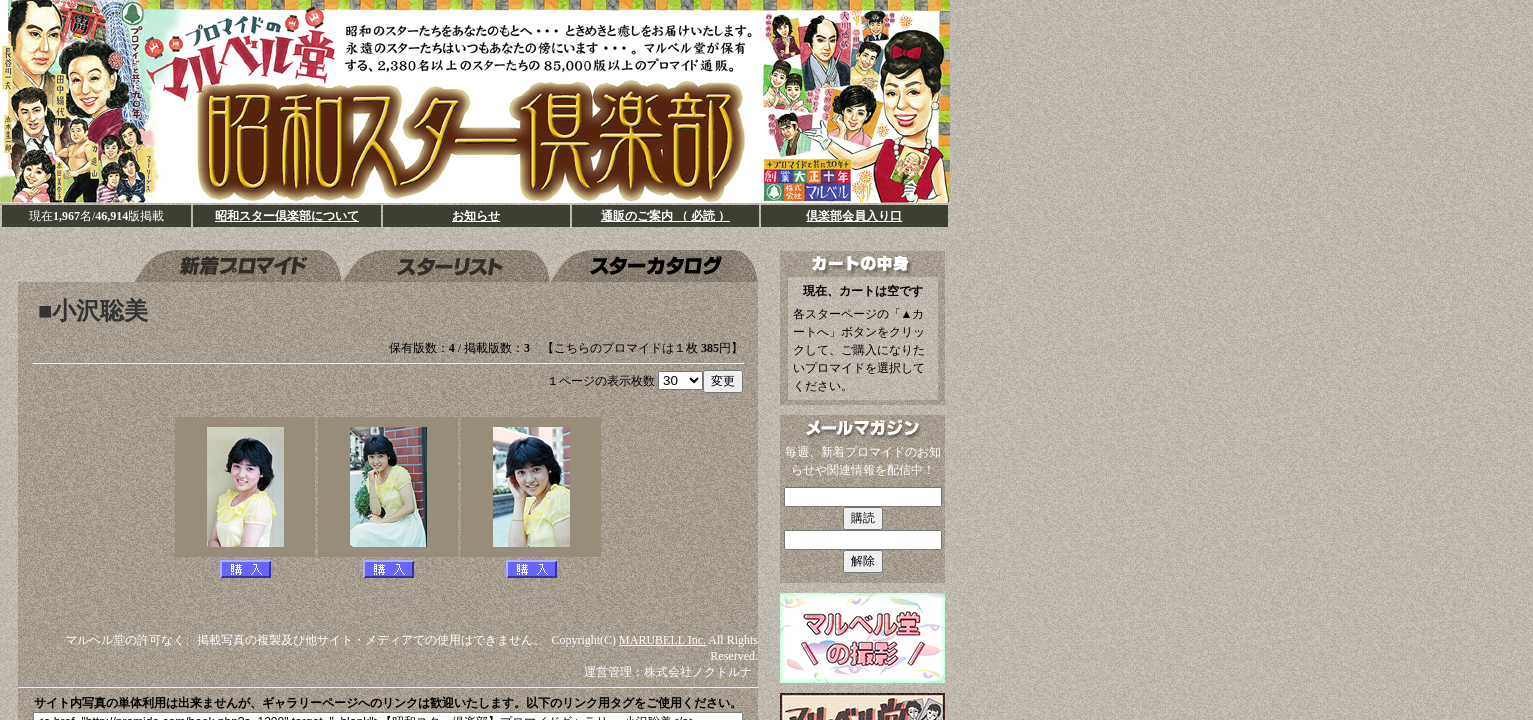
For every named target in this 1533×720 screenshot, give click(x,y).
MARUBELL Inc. (662, 640)
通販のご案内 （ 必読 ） (665, 216)
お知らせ (476, 216)
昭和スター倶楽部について (287, 216)
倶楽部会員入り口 (854, 216)
